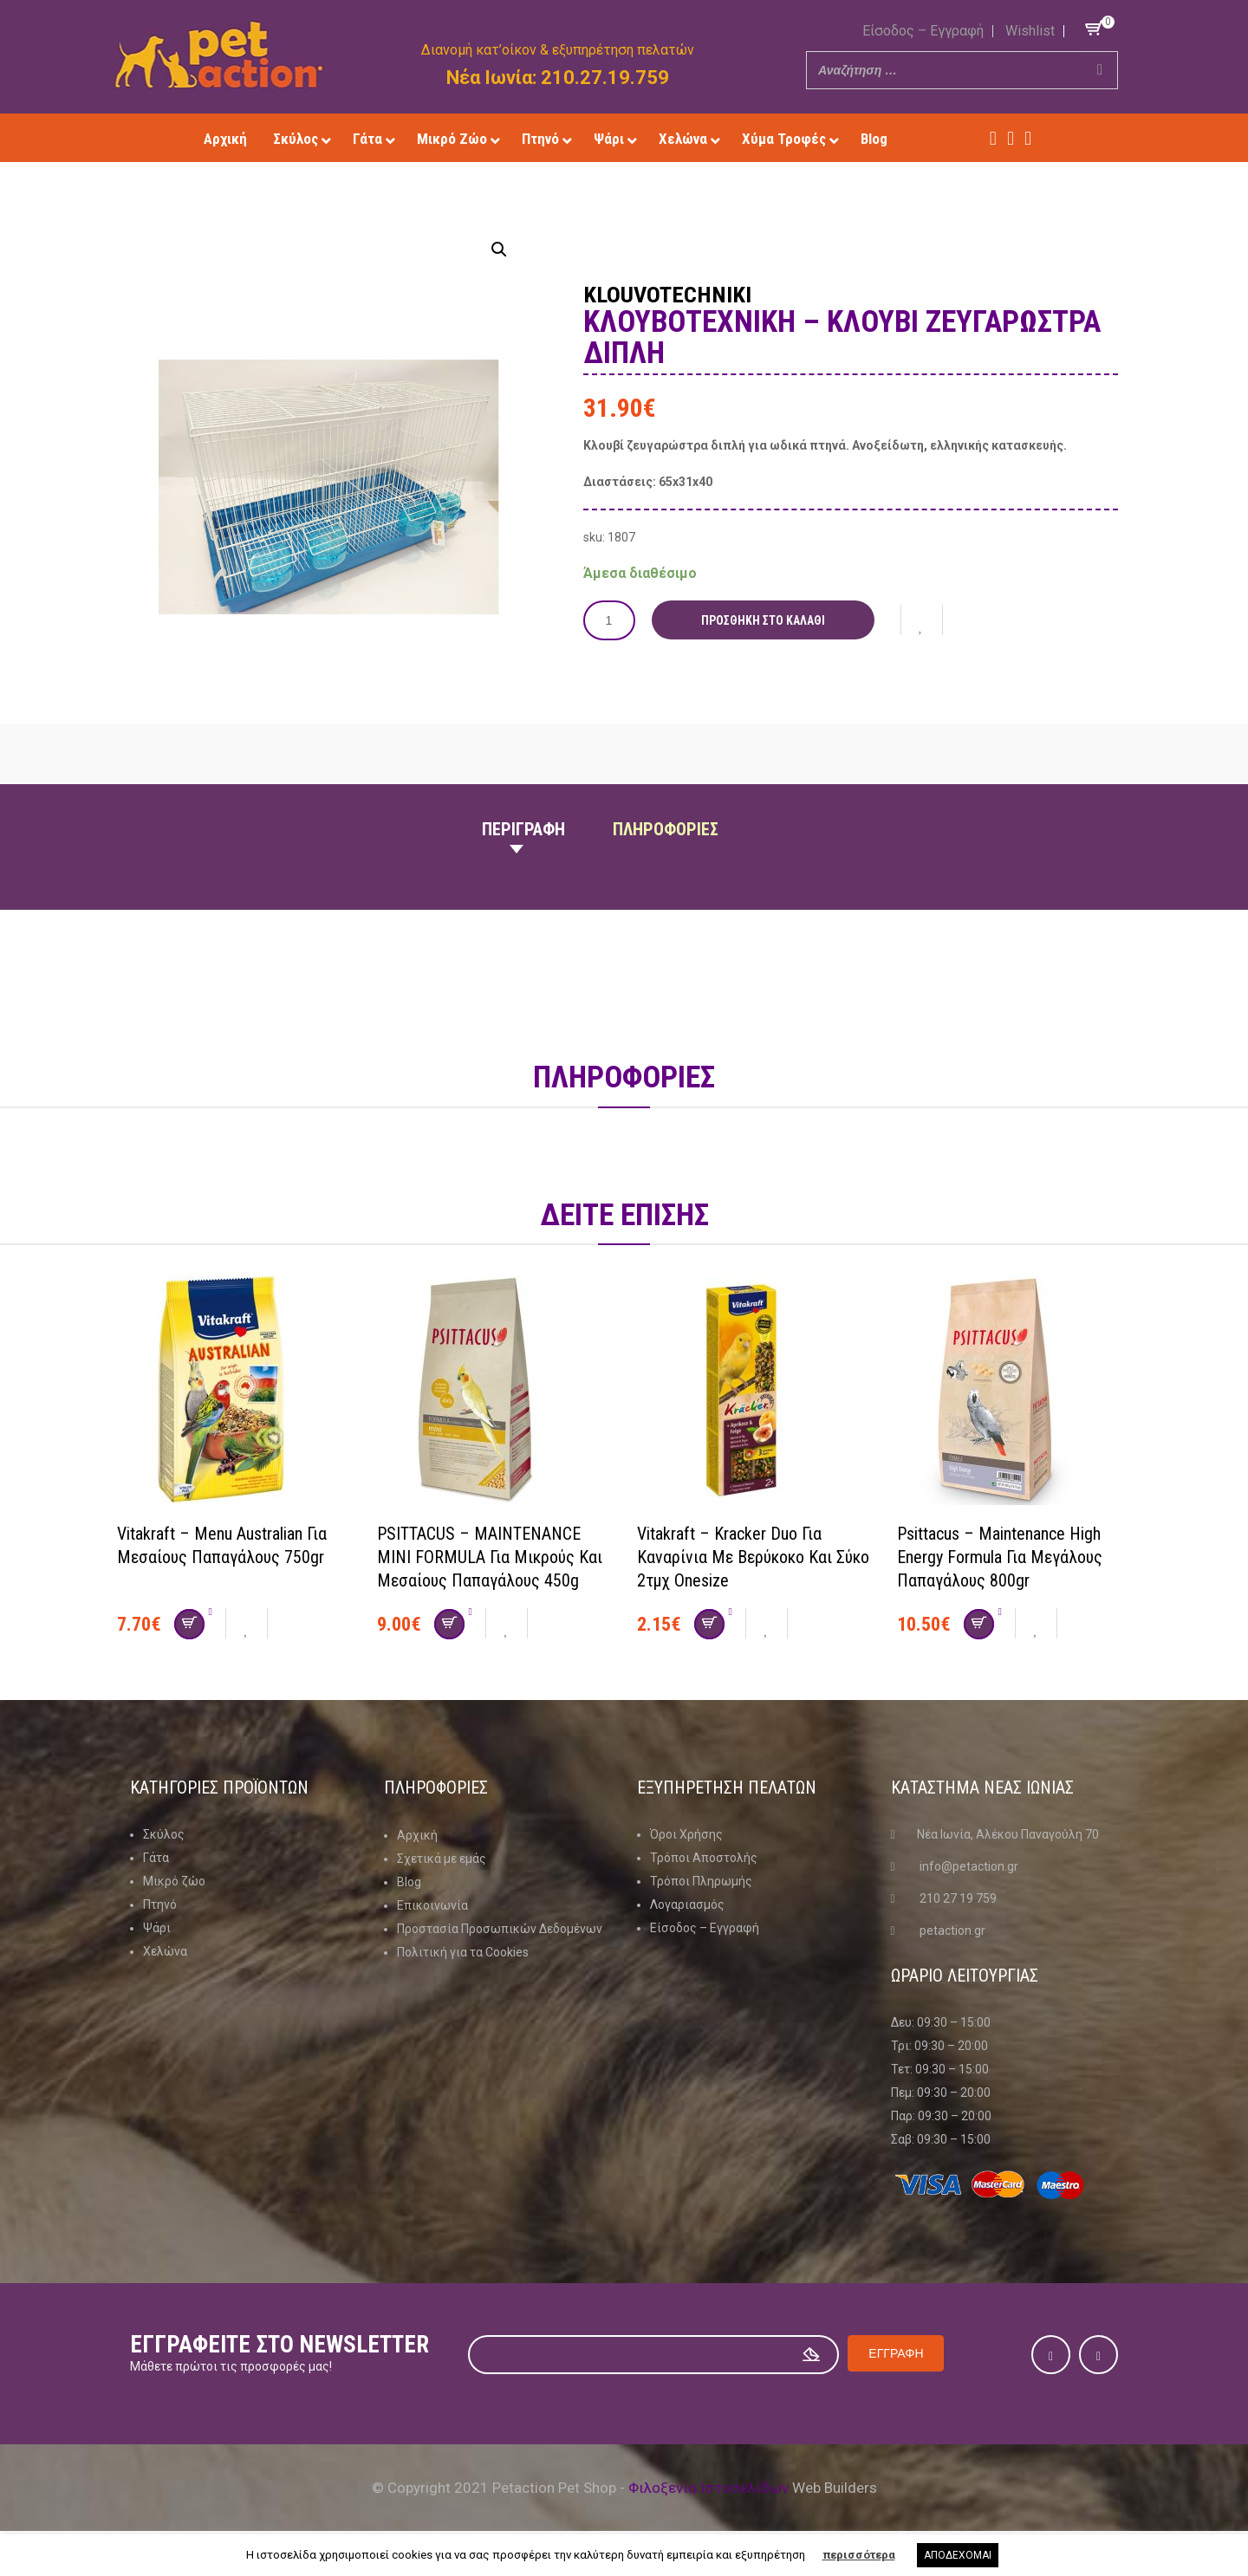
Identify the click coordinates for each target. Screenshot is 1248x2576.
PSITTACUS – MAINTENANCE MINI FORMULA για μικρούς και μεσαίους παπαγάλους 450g (489, 1556)
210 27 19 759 (958, 1898)
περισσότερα (858, 2554)
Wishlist (1030, 31)
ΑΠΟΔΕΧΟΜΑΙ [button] (957, 2555)
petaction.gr (952, 1930)
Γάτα (156, 1858)
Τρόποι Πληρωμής (701, 1881)
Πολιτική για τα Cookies (463, 1951)
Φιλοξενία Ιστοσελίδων (708, 2487)
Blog (409, 1881)
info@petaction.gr (969, 1866)
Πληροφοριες (665, 829)
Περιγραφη (523, 829)
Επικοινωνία (432, 1904)
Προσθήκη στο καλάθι (763, 620)
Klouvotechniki (667, 294)
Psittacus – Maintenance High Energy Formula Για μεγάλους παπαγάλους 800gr (999, 1556)
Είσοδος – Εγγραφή (923, 31)
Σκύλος (164, 1834)
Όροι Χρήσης (686, 1834)
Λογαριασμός (687, 1904)
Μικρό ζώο (174, 1881)
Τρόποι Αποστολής (703, 1858)
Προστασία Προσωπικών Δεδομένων (499, 1928)
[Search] (1099, 70)
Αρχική (417, 1834)
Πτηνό (160, 1904)
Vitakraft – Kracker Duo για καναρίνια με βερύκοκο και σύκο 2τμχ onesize (753, 1556)
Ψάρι (157, 1928)
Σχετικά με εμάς (441, 1858)
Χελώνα (165, 1951)
